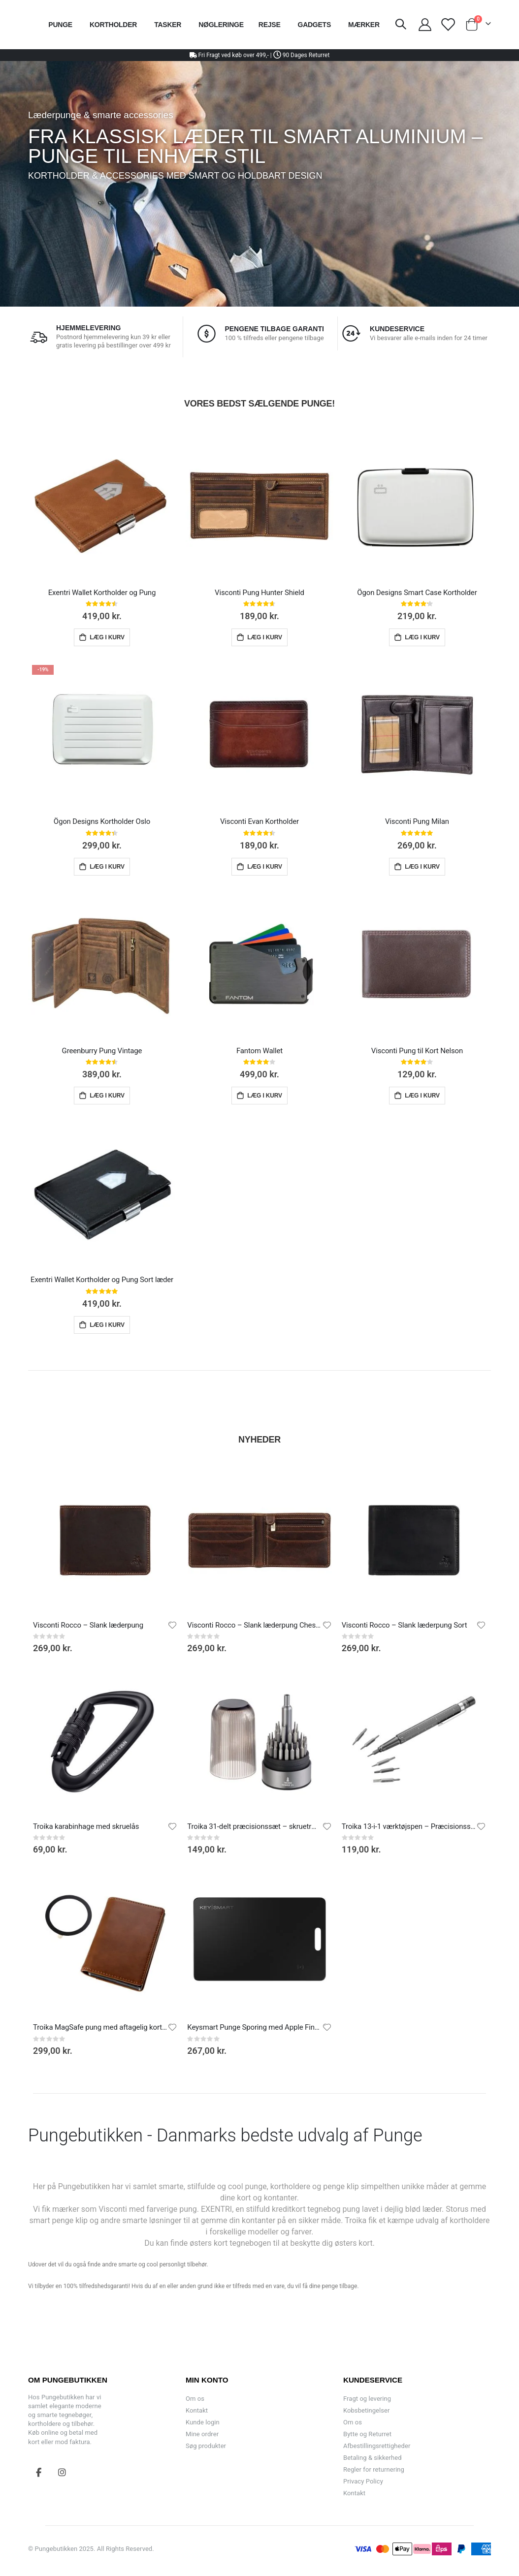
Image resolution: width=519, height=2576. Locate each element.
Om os (195, 2398)
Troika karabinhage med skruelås (86, 1826)
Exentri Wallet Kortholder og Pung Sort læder (102, 1279)
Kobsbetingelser (366, 2410)
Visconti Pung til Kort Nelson (417, 1050)
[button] (172, 1625)
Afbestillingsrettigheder (376, 2446)
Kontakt (197, 2410)
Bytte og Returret (367, 2434)
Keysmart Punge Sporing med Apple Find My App (254, 2027)
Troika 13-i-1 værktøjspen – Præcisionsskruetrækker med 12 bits (409, 1826)
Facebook (39, 2472)
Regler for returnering (373, 2469)
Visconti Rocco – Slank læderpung (88, 1625)
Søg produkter (206, 2446)
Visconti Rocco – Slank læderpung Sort (404, 1625)
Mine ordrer (202, 2434)
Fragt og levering (367, 2398)
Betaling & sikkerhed (372, 2457)
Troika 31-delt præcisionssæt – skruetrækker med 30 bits (254, 1826)
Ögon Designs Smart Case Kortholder (417, 592)
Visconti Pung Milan (417, 821)
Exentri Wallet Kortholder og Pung (102, 592)
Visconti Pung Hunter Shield (259, 592)
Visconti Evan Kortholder (259, 821)
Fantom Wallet (259, 1050)
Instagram (62, 2472)
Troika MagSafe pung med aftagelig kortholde (100, 2027)
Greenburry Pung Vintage (102, 1050)
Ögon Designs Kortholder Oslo (102, 821)
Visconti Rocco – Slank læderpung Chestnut (254, 1625)
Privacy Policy (363, 2481)
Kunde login (203, 2422)
